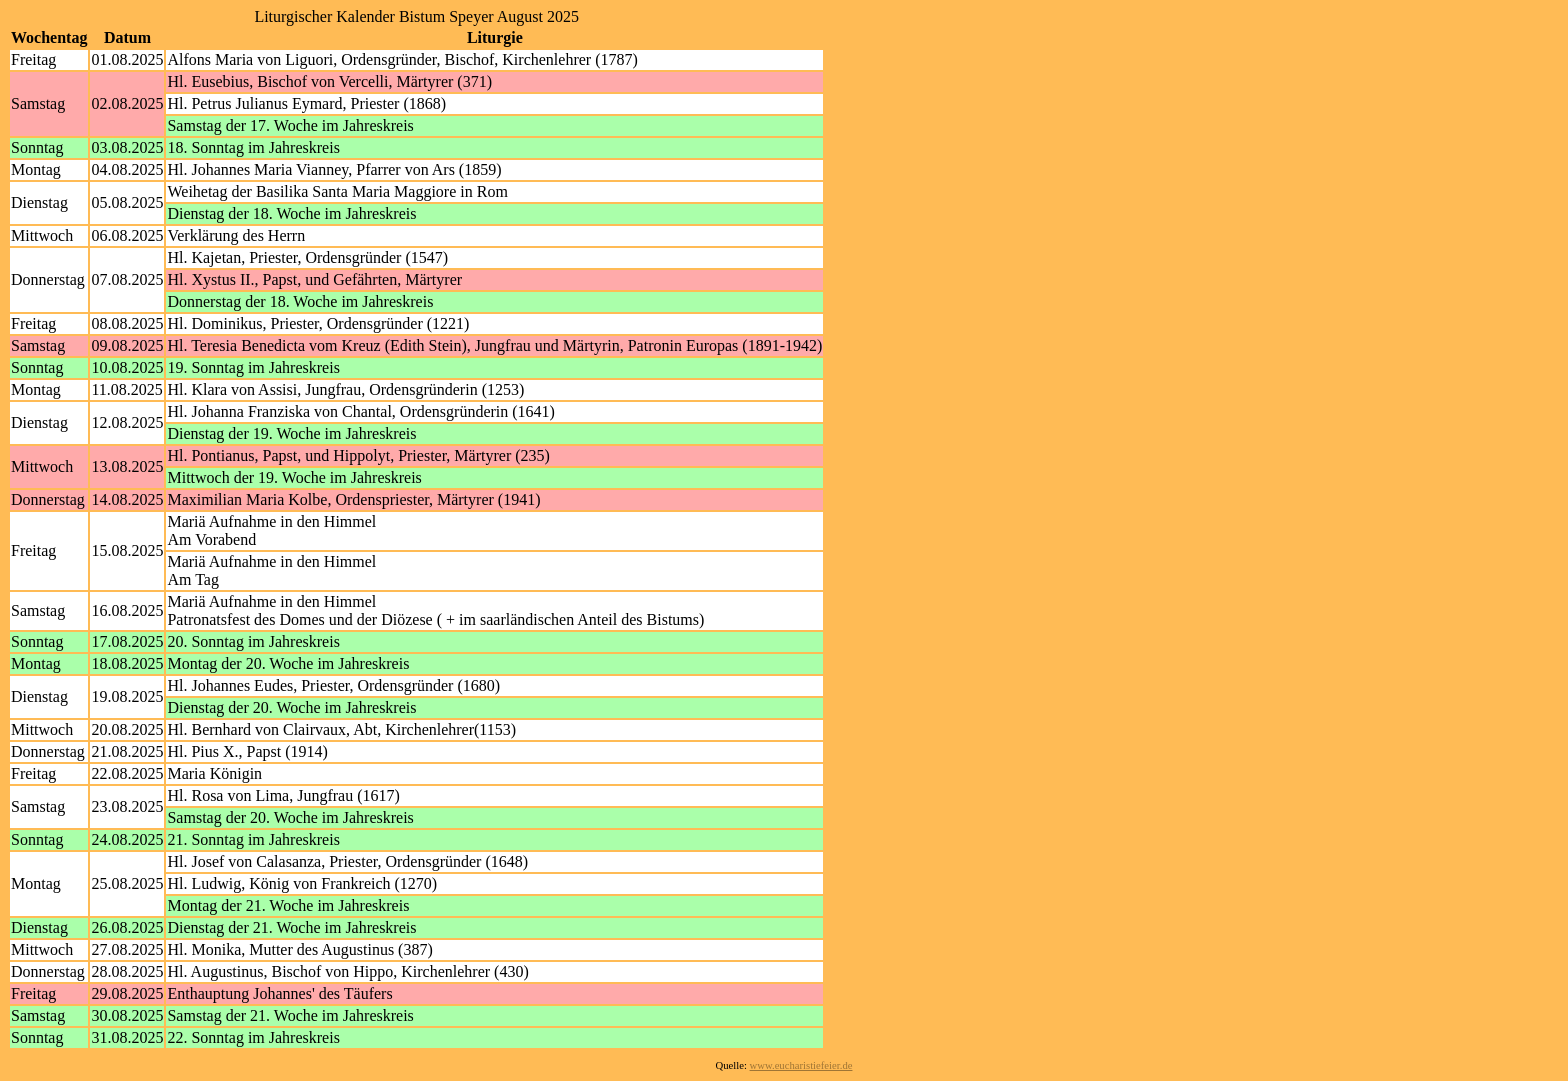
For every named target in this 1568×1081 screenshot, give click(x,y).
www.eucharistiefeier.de (801, 1065)
